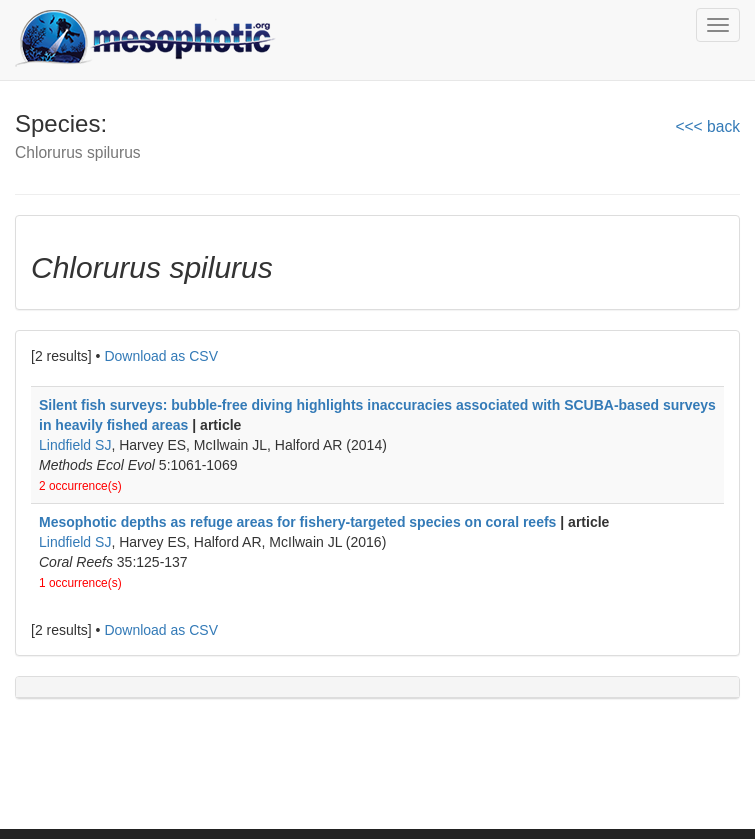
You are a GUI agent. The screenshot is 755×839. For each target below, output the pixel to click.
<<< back (707, 126)
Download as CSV (161, 356)
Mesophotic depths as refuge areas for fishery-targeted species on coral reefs (297, 522)
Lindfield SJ (75, 445)
